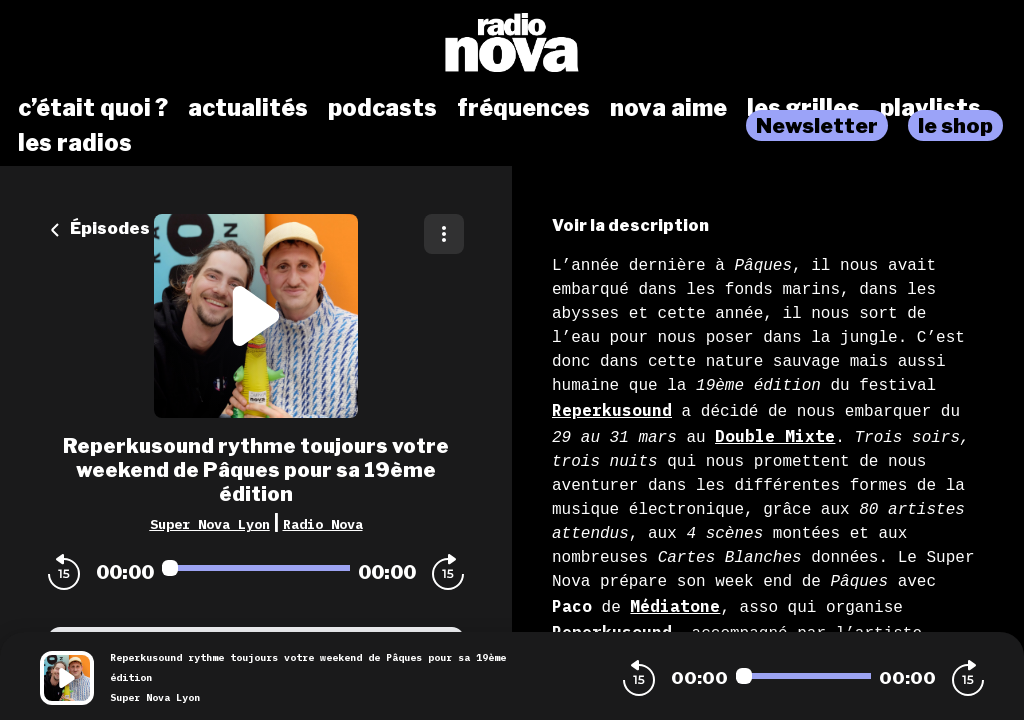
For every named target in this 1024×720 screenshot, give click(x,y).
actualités (248, 108)
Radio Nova (323, 524)
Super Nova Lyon (210, 524)
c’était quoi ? (93, 108)
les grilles (803, 108)
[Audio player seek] (256, 568)
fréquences (523, 108)
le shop (955, 125)
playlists (930, 108)
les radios (75, 143)
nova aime (668, 108)
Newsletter (817, 125)
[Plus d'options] (444, 234)
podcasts (382, 108)
